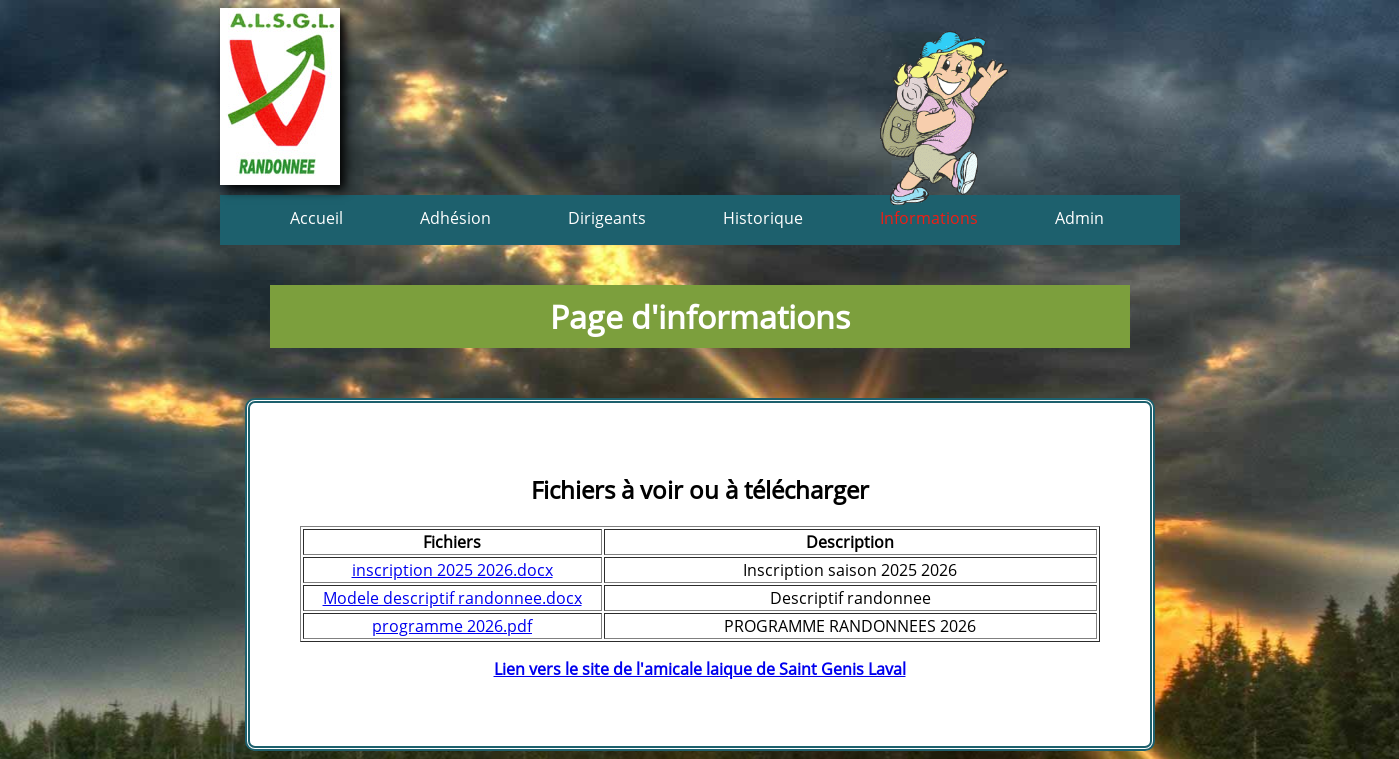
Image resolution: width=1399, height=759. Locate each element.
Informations (929, 218)
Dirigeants (607, 218)
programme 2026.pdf (452, 626)
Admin (1079, 218)
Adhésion (455, 218)
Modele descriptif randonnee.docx (452, 598)
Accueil (316, 218)
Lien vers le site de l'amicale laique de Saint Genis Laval (700, 669)
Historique (763, 218)
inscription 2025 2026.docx (452, 570)
